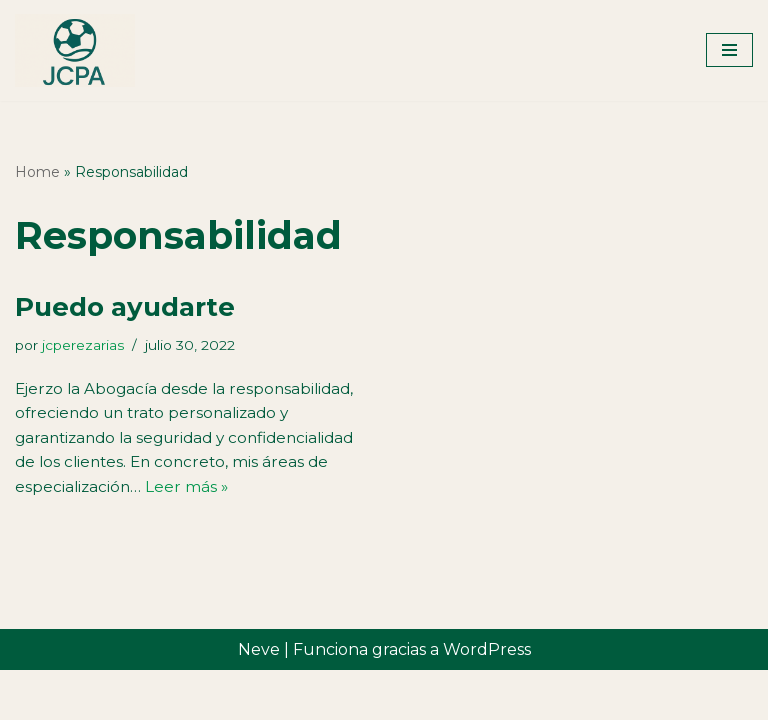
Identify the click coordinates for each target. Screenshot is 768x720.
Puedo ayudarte (125, 307)
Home (37, 172)
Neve (259, 698)
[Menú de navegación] (729, 50)
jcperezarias (89, 346)
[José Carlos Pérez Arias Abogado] (75, 50)
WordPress (487, 698)
